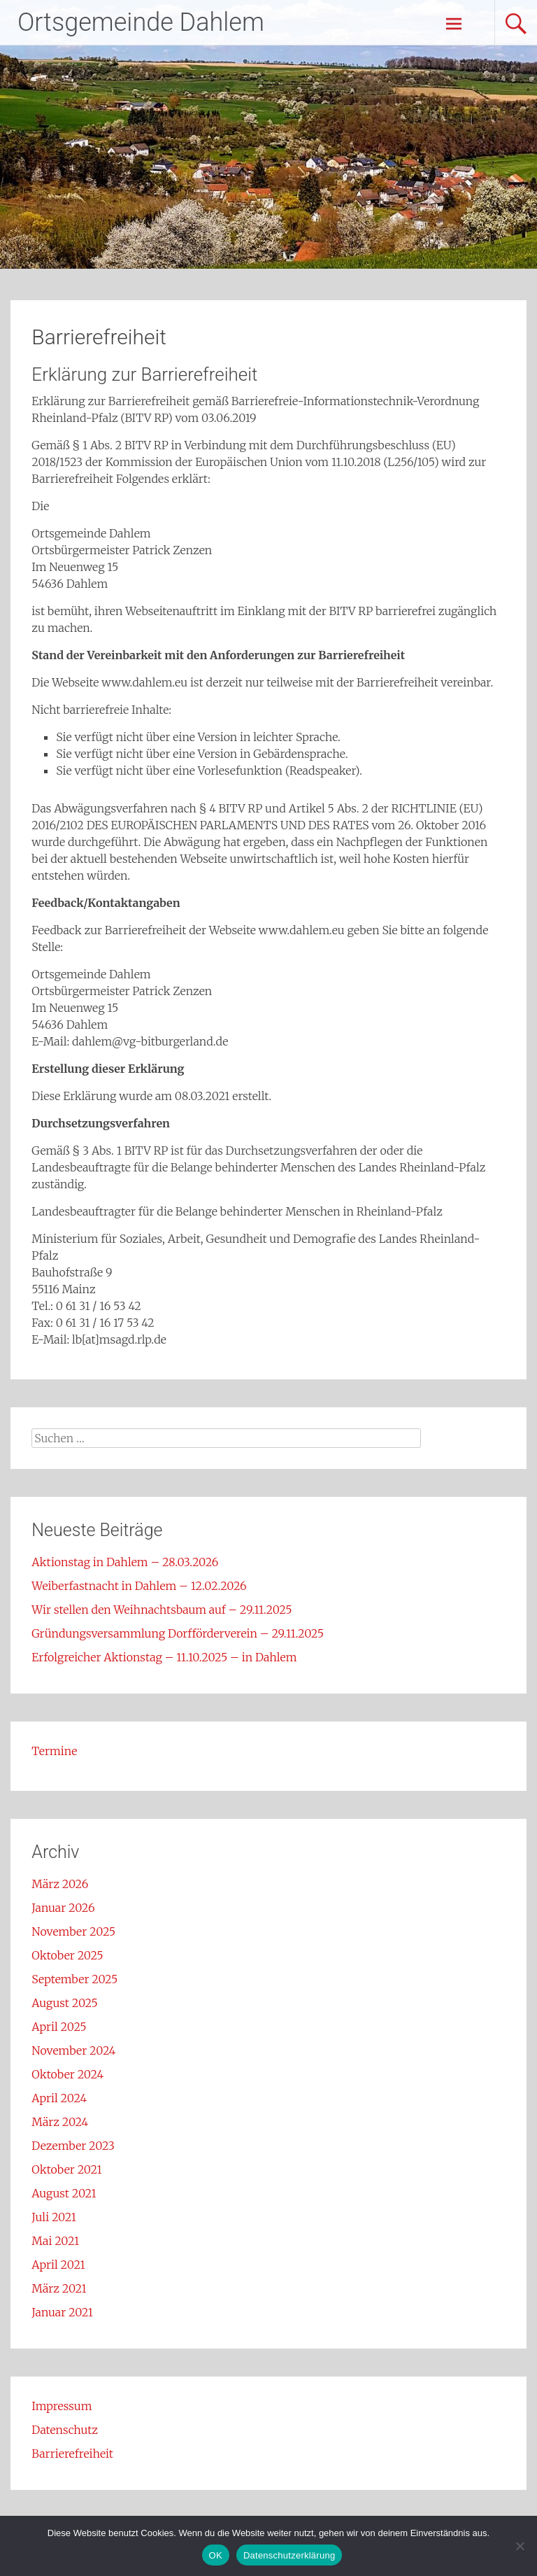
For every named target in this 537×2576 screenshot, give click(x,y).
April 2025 (58, 2027)
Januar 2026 (62, 1908)
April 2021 (58, 2265)
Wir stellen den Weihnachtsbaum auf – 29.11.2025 (161, 1610)
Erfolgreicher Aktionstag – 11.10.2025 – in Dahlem (163, 1657)
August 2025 (64, 2003)
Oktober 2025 (67, 1955)
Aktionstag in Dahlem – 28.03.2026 (124, 1562)
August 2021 (63, 2193)
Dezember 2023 (73, 2146)
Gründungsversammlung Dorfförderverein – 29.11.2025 (177, 1633)
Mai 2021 (55, 2241)
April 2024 (59, 2098)
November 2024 (73, 2050)
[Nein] (520, 2546)
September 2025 (74, 1979)
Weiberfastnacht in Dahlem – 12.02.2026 (138, 1586)
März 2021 (58, 2288)
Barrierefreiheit (72, 2454)
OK (215, 2555)
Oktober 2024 (67, 2074)
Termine (54, 1751)
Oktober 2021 (66, 2169)
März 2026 (59, 1884)
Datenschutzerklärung (289, 2555)
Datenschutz (64, 2430)
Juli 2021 (53, 2217)
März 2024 (59, 2122)
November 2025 (73, 1931)
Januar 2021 (62, 2312)
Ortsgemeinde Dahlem (140, 22)
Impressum (61, 2406)
